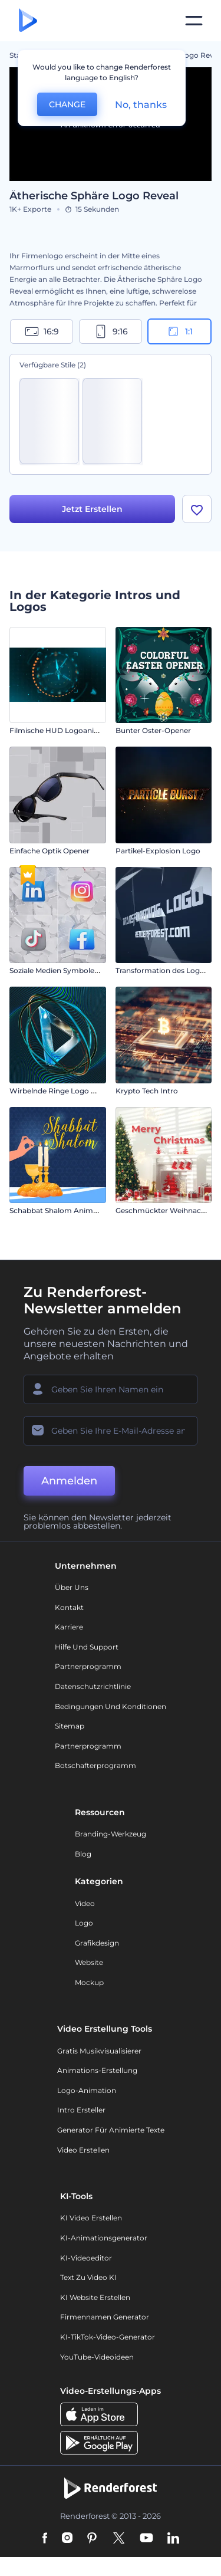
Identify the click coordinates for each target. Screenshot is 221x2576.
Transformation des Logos (162, 971)
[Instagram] (67, 2538)
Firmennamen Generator (104, 2317)
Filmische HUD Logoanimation (64, 731)
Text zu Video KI (88, 2277)
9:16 (111, 331)
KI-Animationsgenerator (103, 2238)
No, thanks (141, 104)
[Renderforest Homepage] (28, 21)
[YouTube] (146, 2538)
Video (85, 1903)
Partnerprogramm (88, 1666)
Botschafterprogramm (95, 1766)
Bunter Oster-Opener (153, 731)
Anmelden (69, 1480)
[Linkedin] (173, 2538)
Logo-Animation (86, 2090)
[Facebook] (45, 2538)
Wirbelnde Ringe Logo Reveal (61, 1090)
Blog (83, 1853)
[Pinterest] (92, 2538)
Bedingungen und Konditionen (110, 1706)
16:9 (42, 331)
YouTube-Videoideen (97, 2356)
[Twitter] (119, 2538)
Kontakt (69, 1607)
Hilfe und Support (86, 1646)
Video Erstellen (83, 2149)
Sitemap (69, 1726)
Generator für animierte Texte (110, 2130)
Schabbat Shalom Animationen (64, 1211)
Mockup (89, 1982)
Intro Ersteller (81, 2110)
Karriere (69, 1627)
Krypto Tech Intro (147, 1090)
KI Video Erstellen (91, 2218)
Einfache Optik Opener (49, 850)
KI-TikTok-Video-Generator (107, 2336)
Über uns (71, 1587)
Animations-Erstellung (97, 2070)
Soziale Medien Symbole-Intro (62, 971)
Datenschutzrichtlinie (93, 1686)
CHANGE (67, 104)
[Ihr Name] (110, 1389)
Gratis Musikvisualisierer (99, 2050)
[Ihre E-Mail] (110, 1430)
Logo (84, 1923)
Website (89, 1963)
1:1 (179, 331)
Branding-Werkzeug (110, 1834)
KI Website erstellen (95, 2297)
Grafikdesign (97, 1942)
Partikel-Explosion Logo (158, 850)
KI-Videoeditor (86, 2257)
